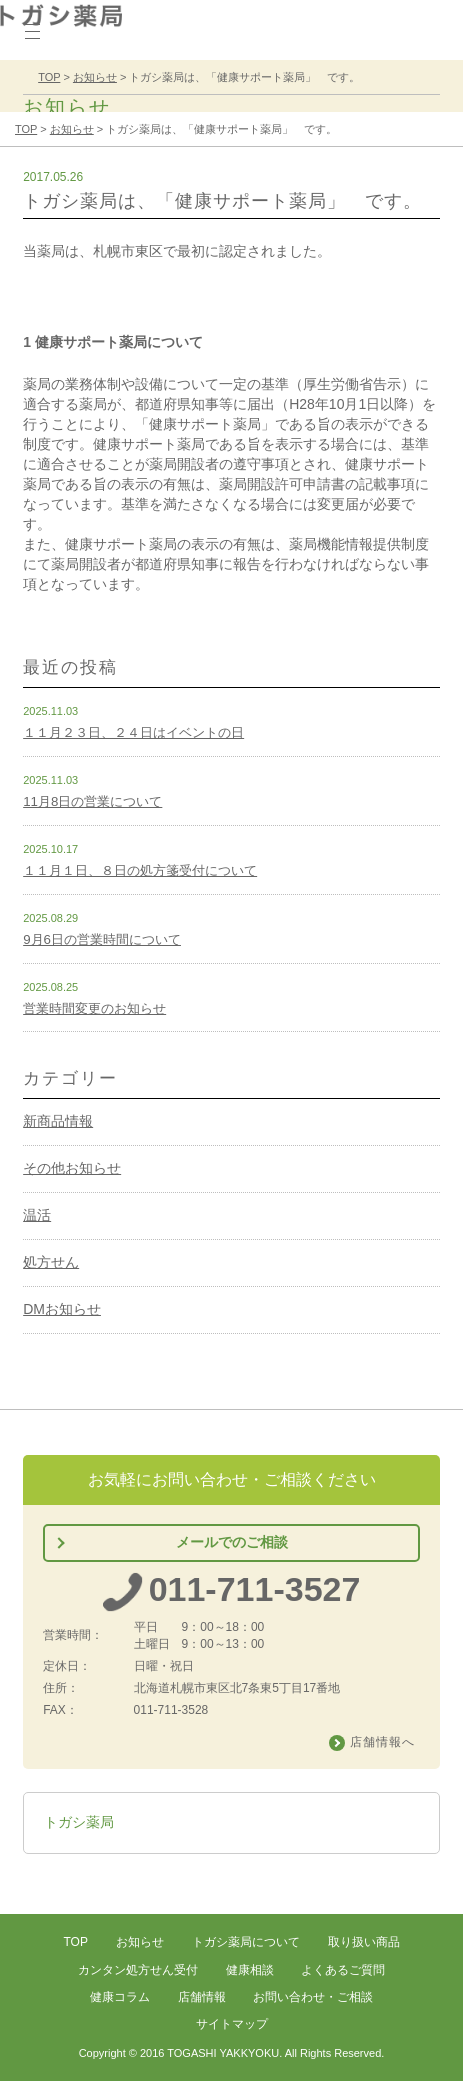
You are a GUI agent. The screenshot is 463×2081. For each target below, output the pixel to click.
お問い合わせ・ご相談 (313, 1997)
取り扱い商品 (364, 1942)
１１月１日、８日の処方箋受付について (140, 870)
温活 (37, 1215)
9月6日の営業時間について (102, 939)
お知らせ (140, 1942)
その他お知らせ (72, 1168)
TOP (75, 1942)
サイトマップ (232, 2024)
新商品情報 (58, 1121)
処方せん (51, 1262)
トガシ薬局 (79, 1822)
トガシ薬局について (246, 1942)
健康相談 (250, 1970)
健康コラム (120, 1997)
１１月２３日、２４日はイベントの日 (133, 732)
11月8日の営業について (92, 801)
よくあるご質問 (343, 1970)
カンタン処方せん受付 (138, 1970)
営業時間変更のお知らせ (94, 1008)
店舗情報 (202, 1997)
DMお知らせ (62, 1309)
